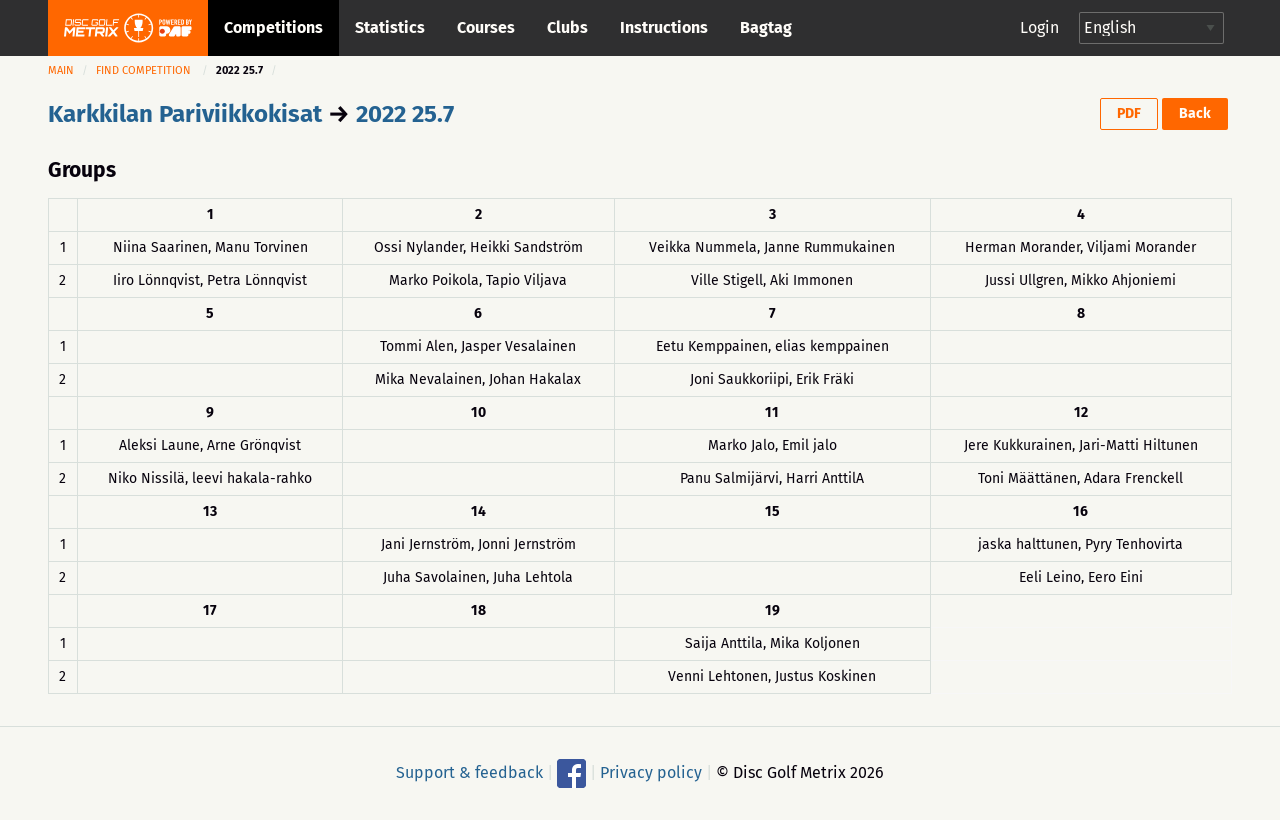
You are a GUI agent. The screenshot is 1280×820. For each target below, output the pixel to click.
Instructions (664, 27)
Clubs (567, 27)
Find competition (143, 70)
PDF (1129, 113)
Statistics (390, 27)
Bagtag (766, 27)
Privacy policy (651, 771)
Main (61, 70)
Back (1195, 113)
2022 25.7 (405, 114)
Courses (486, 27)
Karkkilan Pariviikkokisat (185, 114)
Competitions (273, 27)
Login (1039, 27)
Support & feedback (469, 771)
